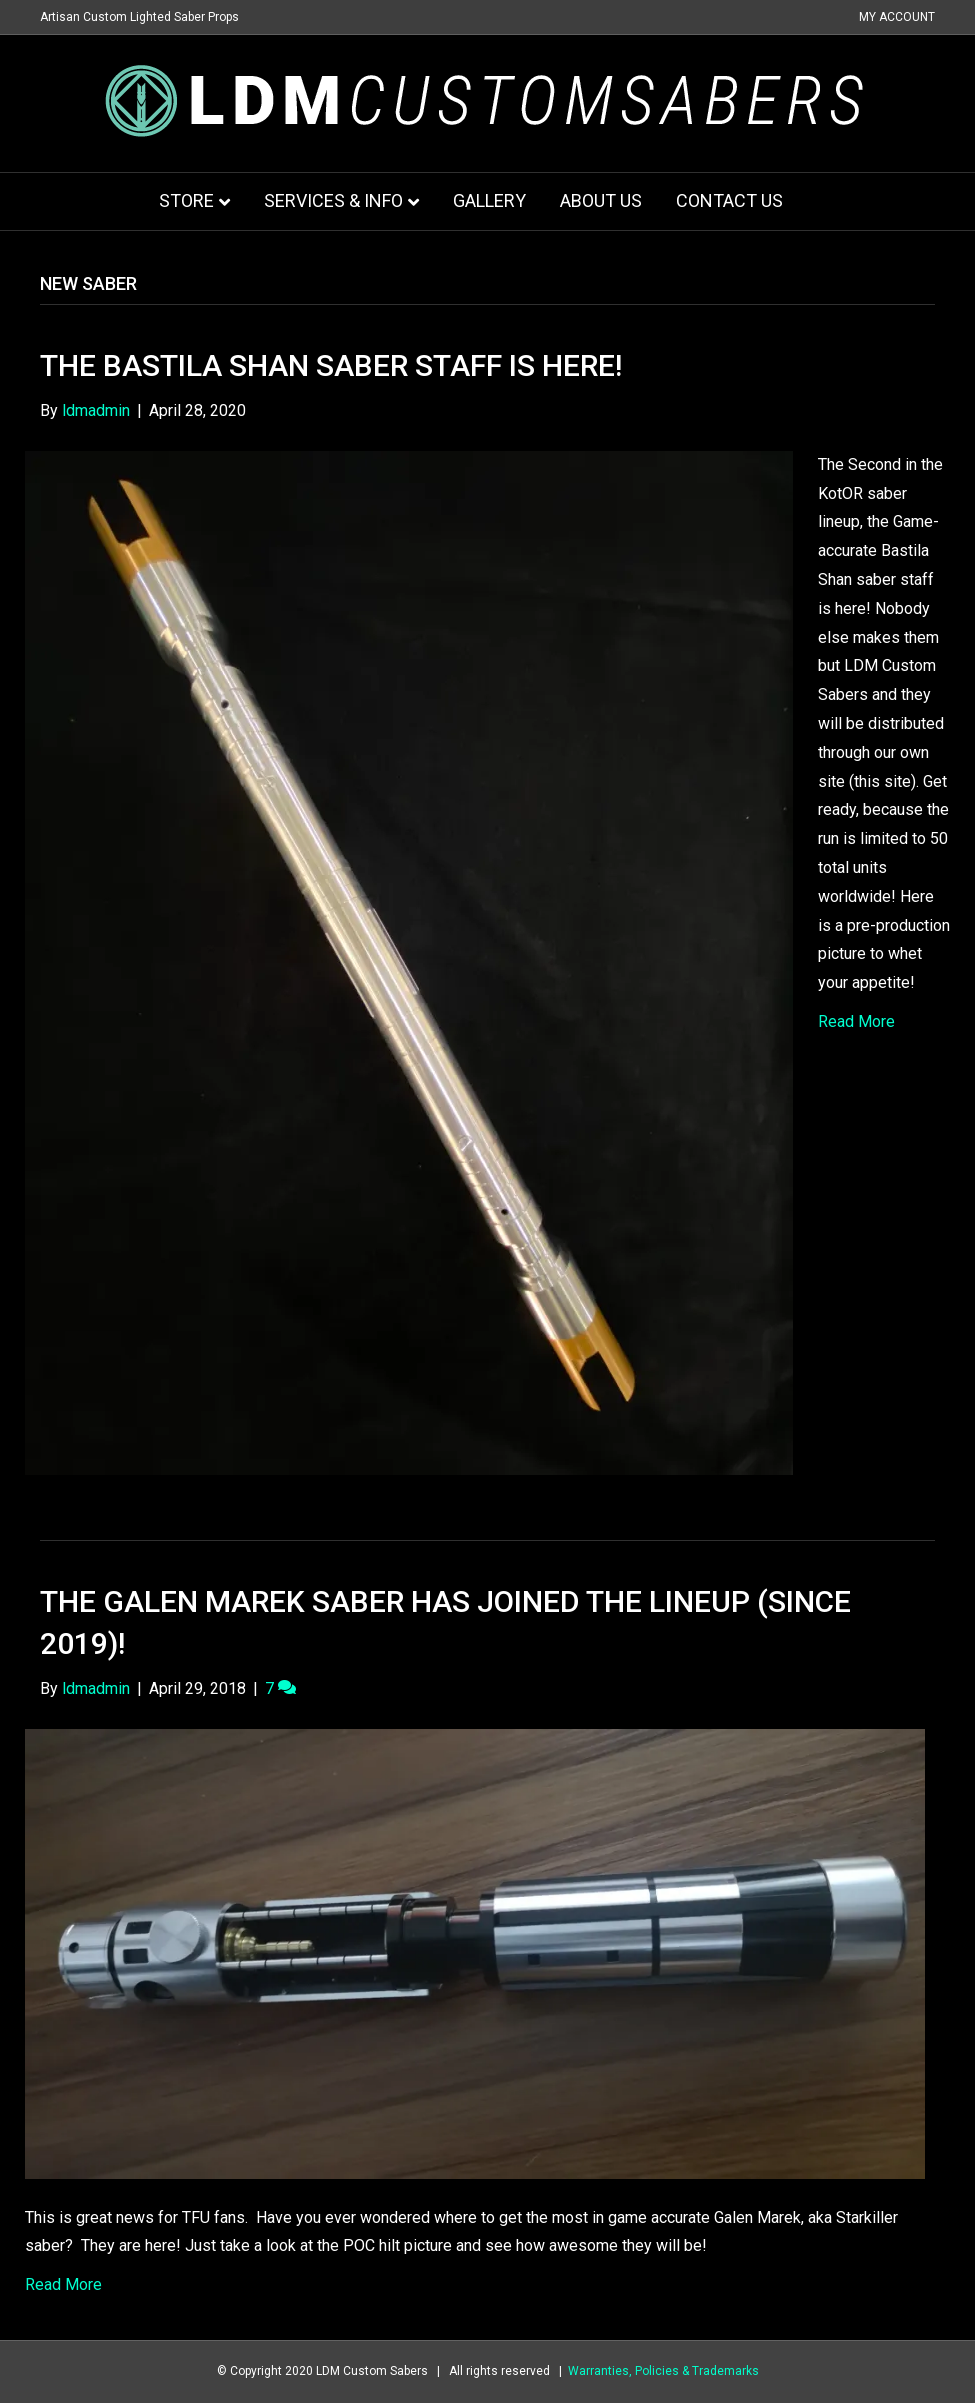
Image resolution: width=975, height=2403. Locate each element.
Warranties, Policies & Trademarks (663, 2371)
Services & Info (333, 200)
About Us (601, 200)
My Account (897, 17)
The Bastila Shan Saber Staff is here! (331, 365)
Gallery (489, 200)
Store (186, 200)
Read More (856, 1021)
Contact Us (729, 200)
